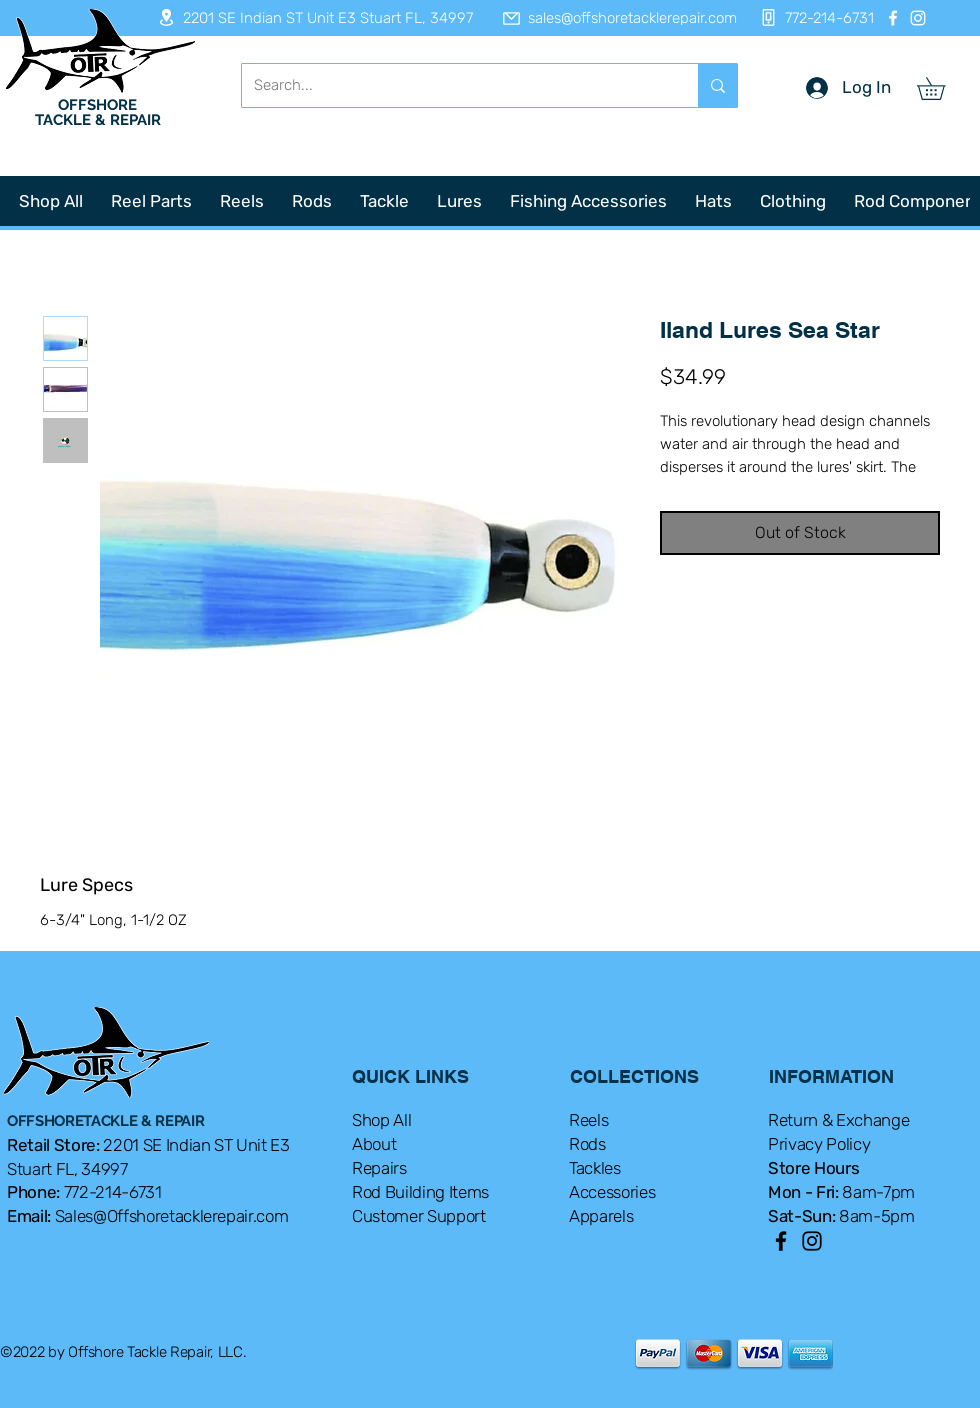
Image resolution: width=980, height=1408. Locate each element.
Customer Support (419, 1216)
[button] (942, 88)
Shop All (381, 1120)
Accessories (612, 1192)
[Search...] (455, 85)
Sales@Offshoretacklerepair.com (172, 1216)
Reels (588, 1120)
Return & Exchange (838, 1120)
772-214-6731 (113, 1192)
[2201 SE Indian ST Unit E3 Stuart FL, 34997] (309, 17)
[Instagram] (918, 18)
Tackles (595, 1168)
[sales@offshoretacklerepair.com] (610, 18)
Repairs (379, 1168)
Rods (587, 1144)
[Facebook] (893, 18)
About (374, 1144)
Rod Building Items (420, 1192)
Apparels (601, 1216)
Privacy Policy (819, 1144)
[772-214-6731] (811, 17)
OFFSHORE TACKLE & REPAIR (98, 112)
